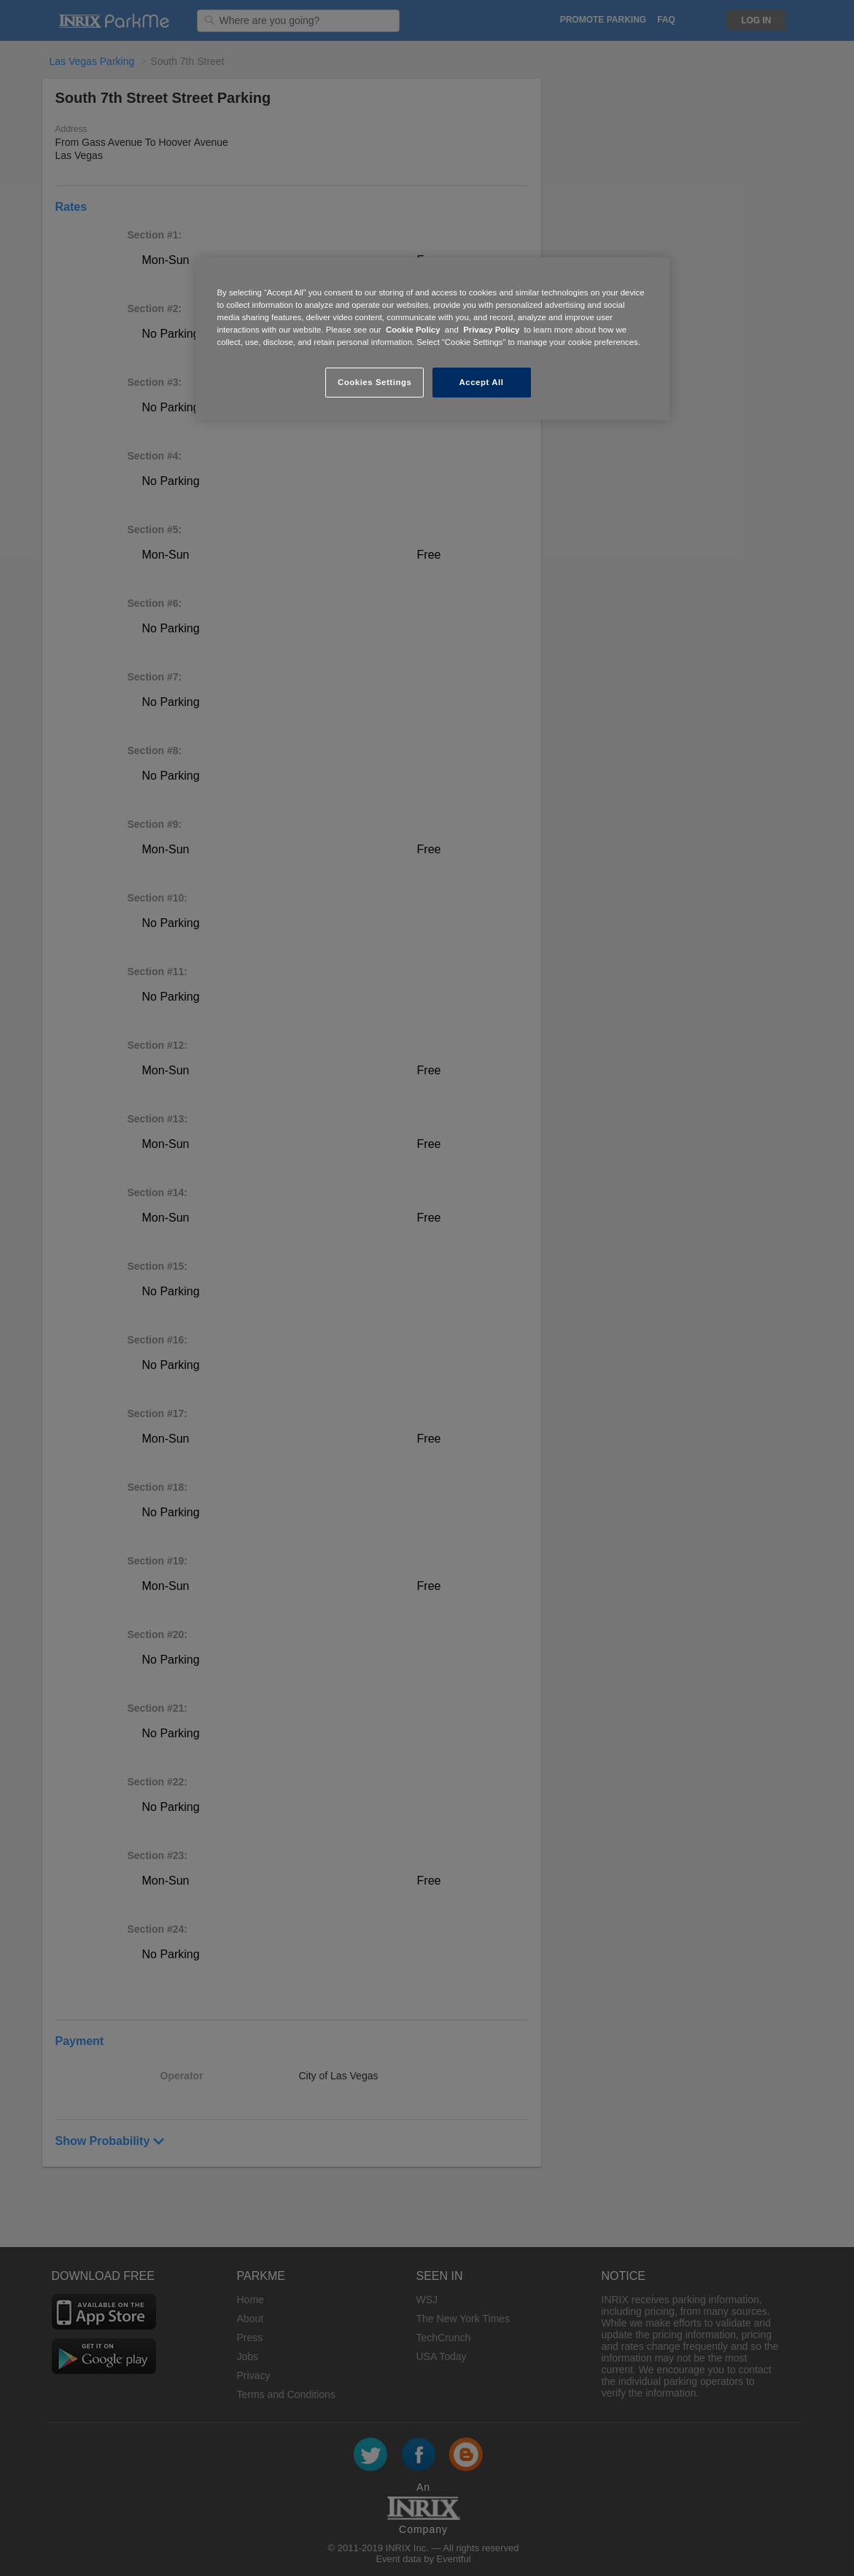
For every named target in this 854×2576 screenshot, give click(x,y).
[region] (432, 338)
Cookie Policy (413, 329)
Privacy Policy (491, 329)
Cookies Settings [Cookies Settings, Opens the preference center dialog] (374, 382)
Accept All (481, 382)
